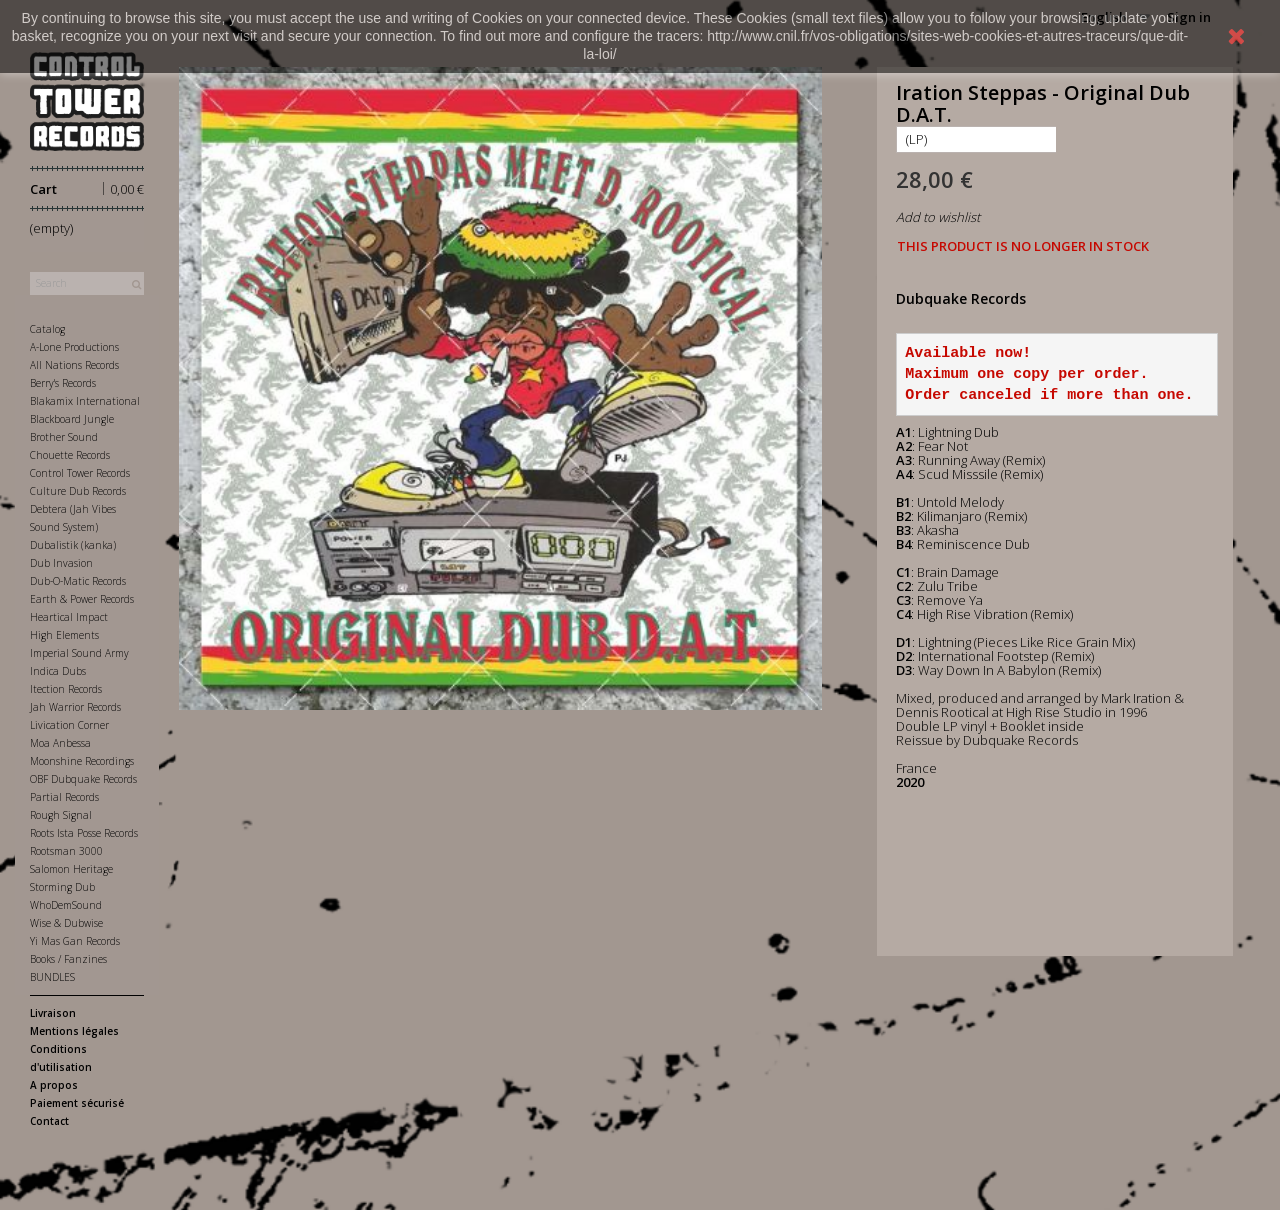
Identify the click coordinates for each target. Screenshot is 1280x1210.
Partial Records (64, 797)
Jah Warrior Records (75, 707)
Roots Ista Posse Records (84, 833)
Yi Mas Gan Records (75, 941)
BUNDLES (52, 977)
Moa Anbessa (60, 743)
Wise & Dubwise (66, 923)
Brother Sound (64, 437)
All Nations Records (74, 365)
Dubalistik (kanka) (73, 545)
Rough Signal (61, 815)
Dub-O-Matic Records (78, 581)
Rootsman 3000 (66, 851)
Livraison (53, 1013)
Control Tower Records (80, 473)
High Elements (64, 635)
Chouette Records (70, 455)
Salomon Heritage (71, 869)
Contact (49, 1121)
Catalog (47, 329)
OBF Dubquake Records (83, 779)
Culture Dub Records (78, 491)
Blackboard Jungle (72, 419)
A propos (54, 1085)
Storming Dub (62, 887)
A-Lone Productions (74, 347)
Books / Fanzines (68, 959)
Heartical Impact (69, 617)
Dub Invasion (61, 563)
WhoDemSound (66, 905)
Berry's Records (63, 383)
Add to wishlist (938, 217)
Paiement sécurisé (77, 1103)
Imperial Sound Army (79, 653)
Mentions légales (74, 1031)
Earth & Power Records (82, 599)
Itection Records (66, 689)
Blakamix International (85, 401)
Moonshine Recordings (82, 761)
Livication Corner (69, 725)
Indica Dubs (58, 671)
